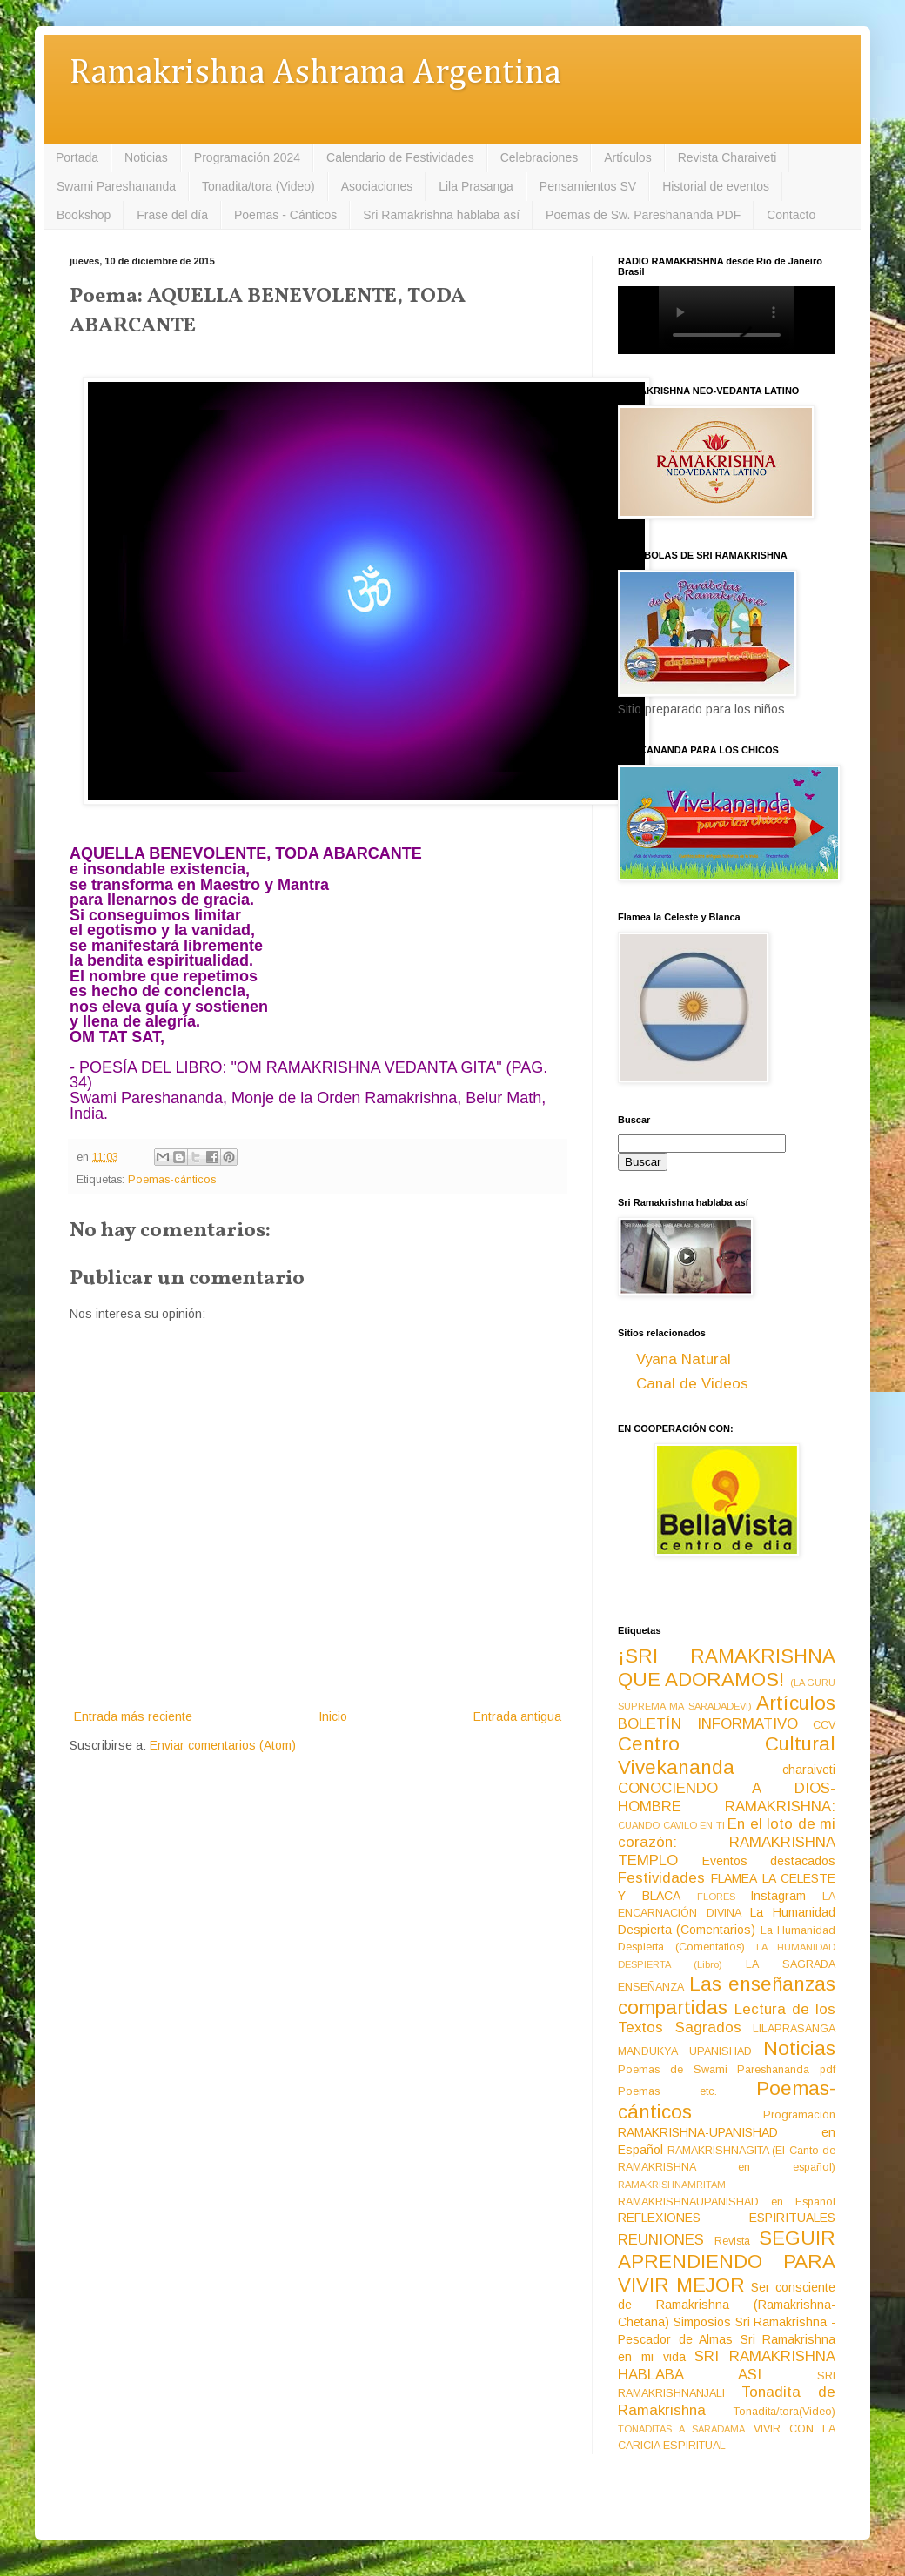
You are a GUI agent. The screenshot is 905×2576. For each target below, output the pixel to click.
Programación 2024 (247, 157)
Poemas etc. (667, 2091)
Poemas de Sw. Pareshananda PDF (643, 215)
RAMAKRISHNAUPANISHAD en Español (726, 2202)
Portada (77, 157)
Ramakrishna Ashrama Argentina (315, 73)
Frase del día (172, 215)
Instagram (778, 1896)
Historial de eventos (715, 186)
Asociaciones (377, 186)
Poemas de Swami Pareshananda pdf (726, 2070)
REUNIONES (661, 2239)
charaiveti (808, 1769)
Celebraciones (539, 157)
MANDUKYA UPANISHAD (685, 2051)
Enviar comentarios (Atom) (223, 1745)
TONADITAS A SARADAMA (681, 2429)
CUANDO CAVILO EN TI (671, 1825)
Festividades (661, 1878)
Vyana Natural (683, 1359)
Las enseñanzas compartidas (726, 1995)
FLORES (716, 1896)
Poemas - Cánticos (285, 215)
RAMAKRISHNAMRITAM (672, 2184)
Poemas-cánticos (172, 1180)
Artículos (627, 157)
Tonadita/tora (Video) (258, 186)
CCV (824, 1725)
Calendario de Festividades (400, 157)
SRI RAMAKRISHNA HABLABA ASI (726, 2365)
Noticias (146, 157)
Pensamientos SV (588, 186)
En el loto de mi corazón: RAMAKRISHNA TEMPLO (726, 1842)
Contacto (791, 215)
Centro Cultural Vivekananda (726, 1755)
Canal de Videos (692, 1383)
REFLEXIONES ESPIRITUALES (726, 2218)
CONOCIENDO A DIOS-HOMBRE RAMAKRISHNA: (726, 1797)
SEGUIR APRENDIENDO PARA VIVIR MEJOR (726, 2261)
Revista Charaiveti (727, 157)
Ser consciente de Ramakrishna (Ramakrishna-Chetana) (726, 2304)
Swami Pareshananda (116, 186)
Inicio (332, 1716)
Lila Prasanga (476, 186)
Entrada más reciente (133, 1716)
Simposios (702, 2322)
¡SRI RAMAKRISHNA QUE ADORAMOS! (726, 1667)
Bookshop (84, 215)
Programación (799, 2115)
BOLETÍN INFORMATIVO (708, 1724)
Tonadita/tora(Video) (784, 2411)
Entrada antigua (517, 1716)
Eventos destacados (769, 1861)
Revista (732, 2241)
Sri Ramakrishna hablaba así (441, 215)
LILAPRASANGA (794, 2029)
